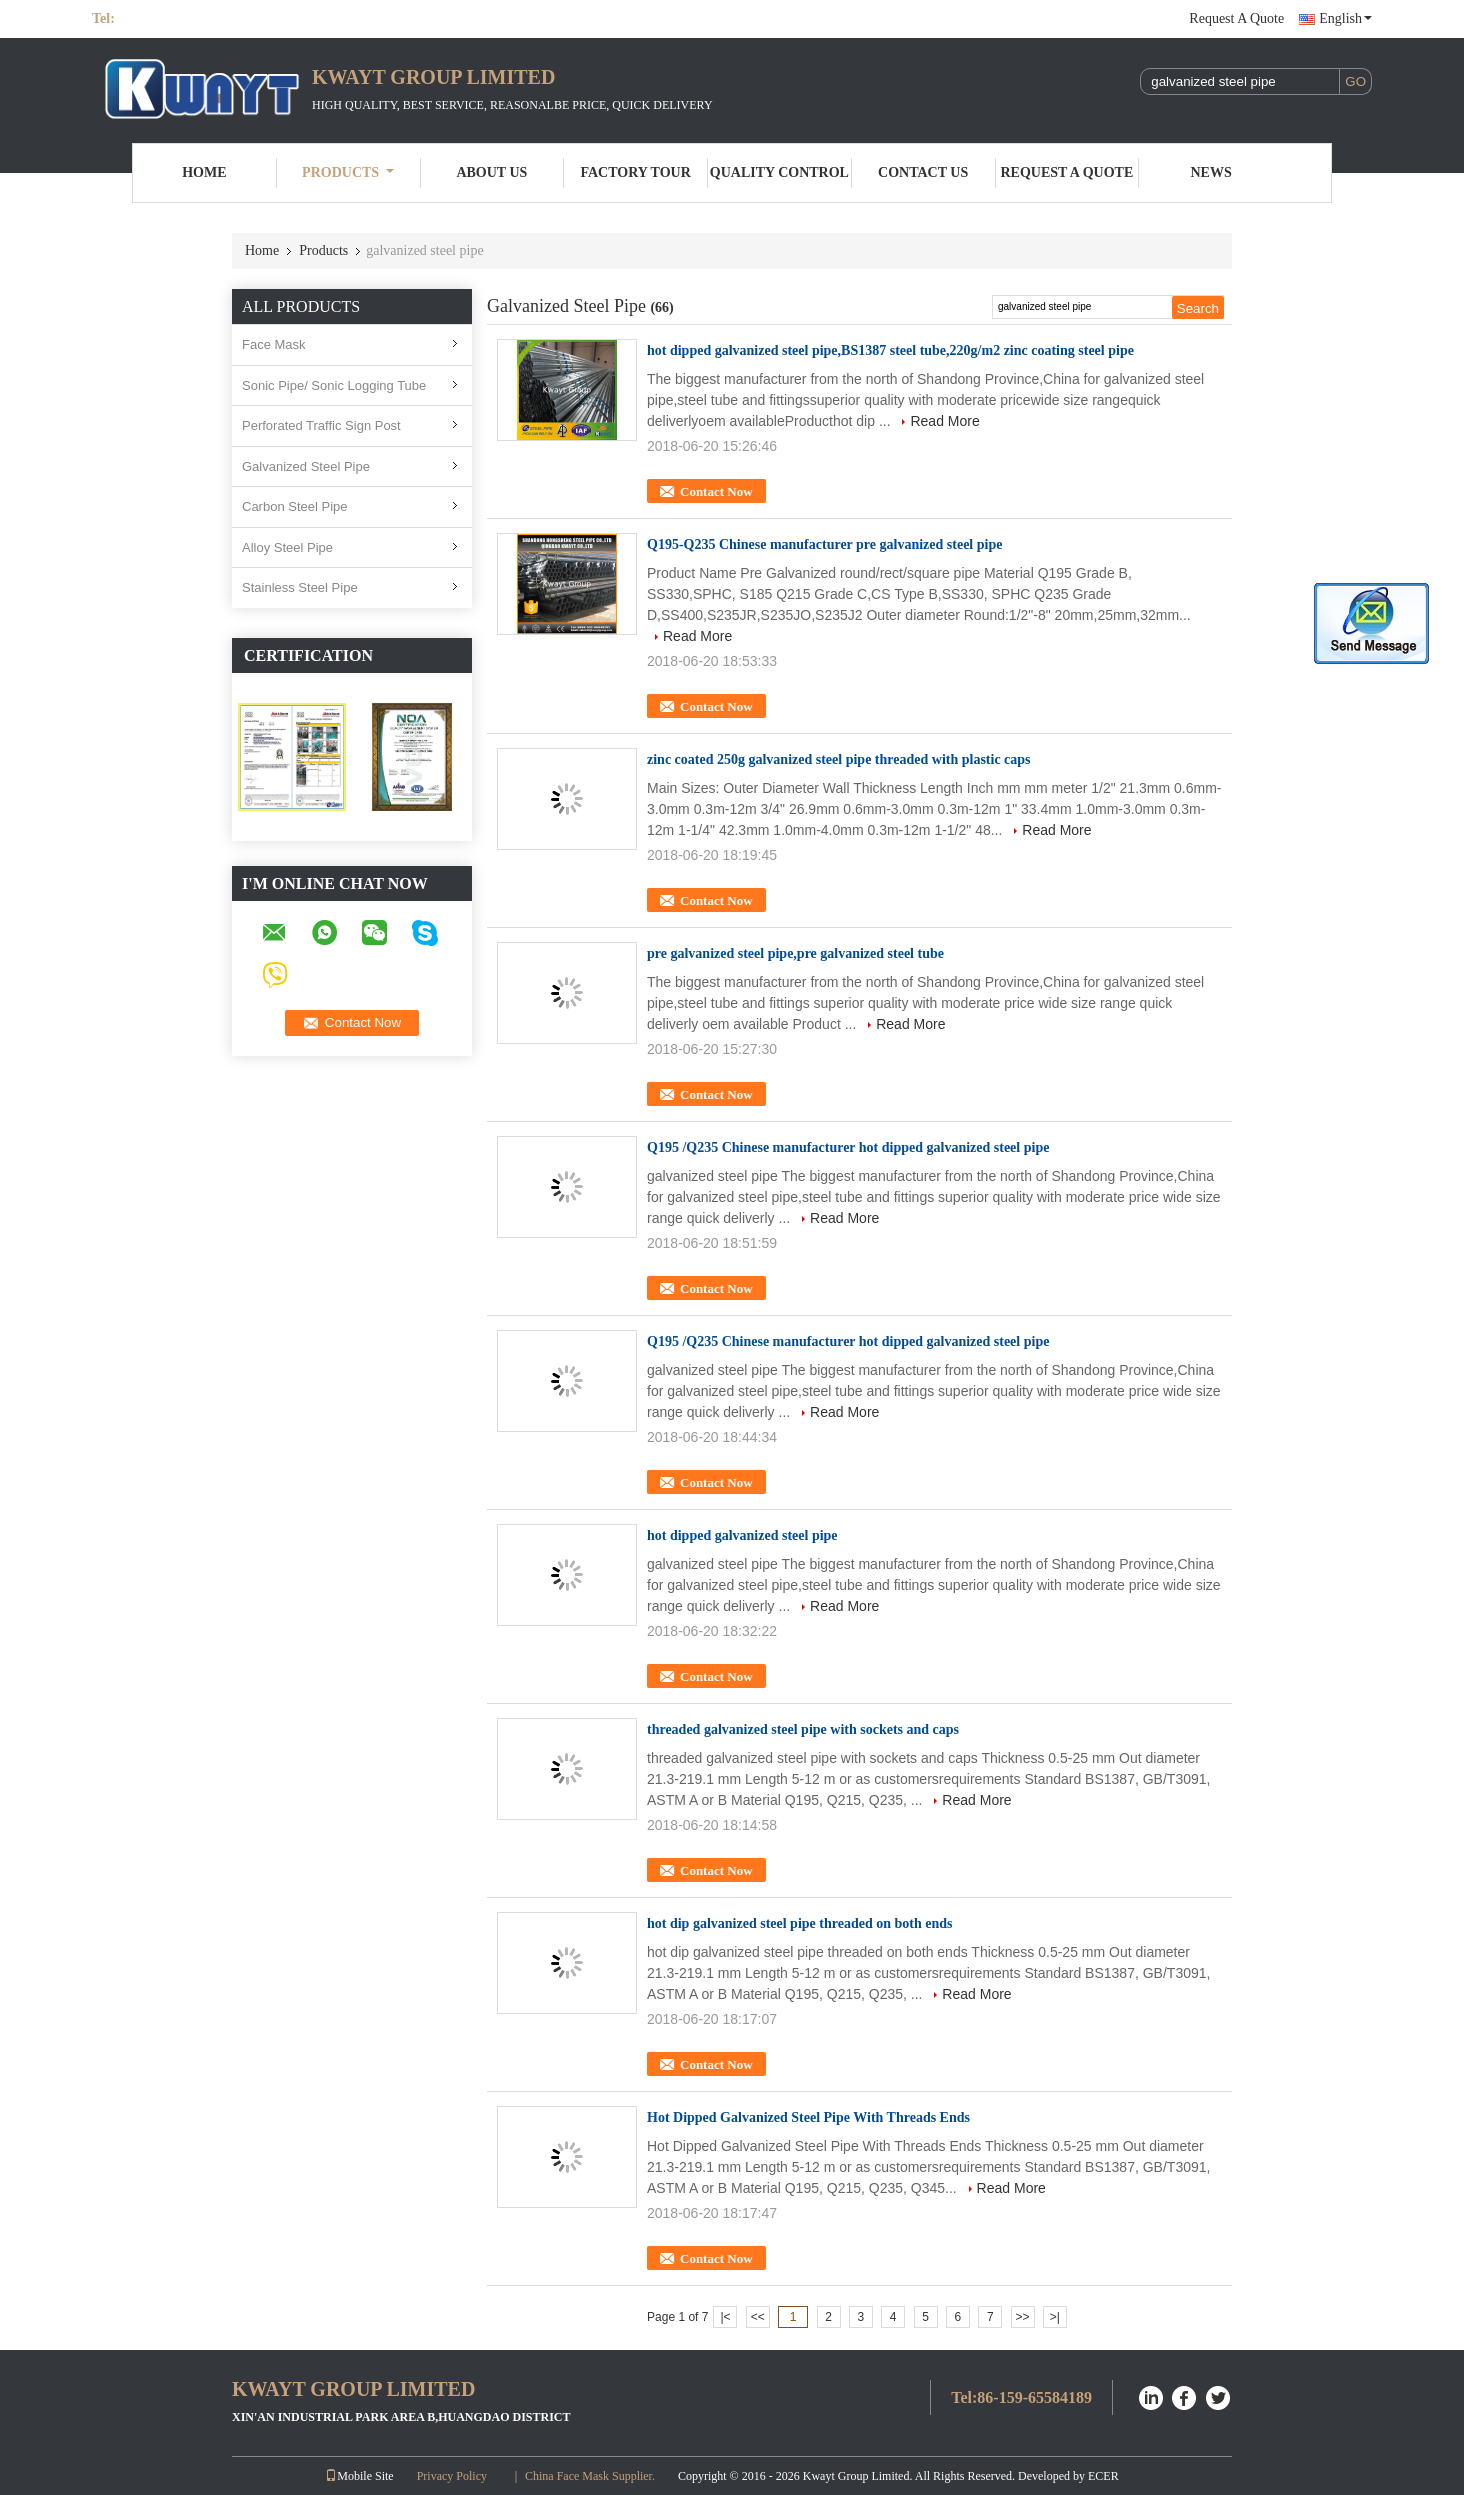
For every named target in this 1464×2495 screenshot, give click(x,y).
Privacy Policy (452, 2476)
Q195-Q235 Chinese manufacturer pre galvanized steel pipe (824, 544)
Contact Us (923, 172)
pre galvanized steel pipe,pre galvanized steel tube (795, 953)
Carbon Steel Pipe (295, 506)
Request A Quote (1236, 18)
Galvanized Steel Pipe (306, 466)
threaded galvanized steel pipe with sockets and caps (803, 1729)
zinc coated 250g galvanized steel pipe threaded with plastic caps (839, 759)
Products (348, 172)
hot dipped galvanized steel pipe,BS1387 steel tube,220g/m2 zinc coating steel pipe (890, 350)
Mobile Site (359, 2476)
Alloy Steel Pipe (287, 547)
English (1345, 18)
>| (1055, 2317)
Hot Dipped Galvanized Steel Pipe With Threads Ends (808, 2117)
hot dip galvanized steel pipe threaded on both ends (799, 1923)
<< (758, 2317)
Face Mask (274, 344)
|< (725, 2317)
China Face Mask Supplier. (591, 2476)
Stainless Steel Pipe (300, 587)
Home (204, 172)
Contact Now (716, 491)
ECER (1103, 2476)
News (1211, 172)
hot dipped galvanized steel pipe (742, 1535)
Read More (944, 421)
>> (1023, 2317)
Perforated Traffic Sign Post (321, 425)
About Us (491, 172)
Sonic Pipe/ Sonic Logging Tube (334, 385)
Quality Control (779, 172)
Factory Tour (635, 172)
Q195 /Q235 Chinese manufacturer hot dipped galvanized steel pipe (848, 1147)
